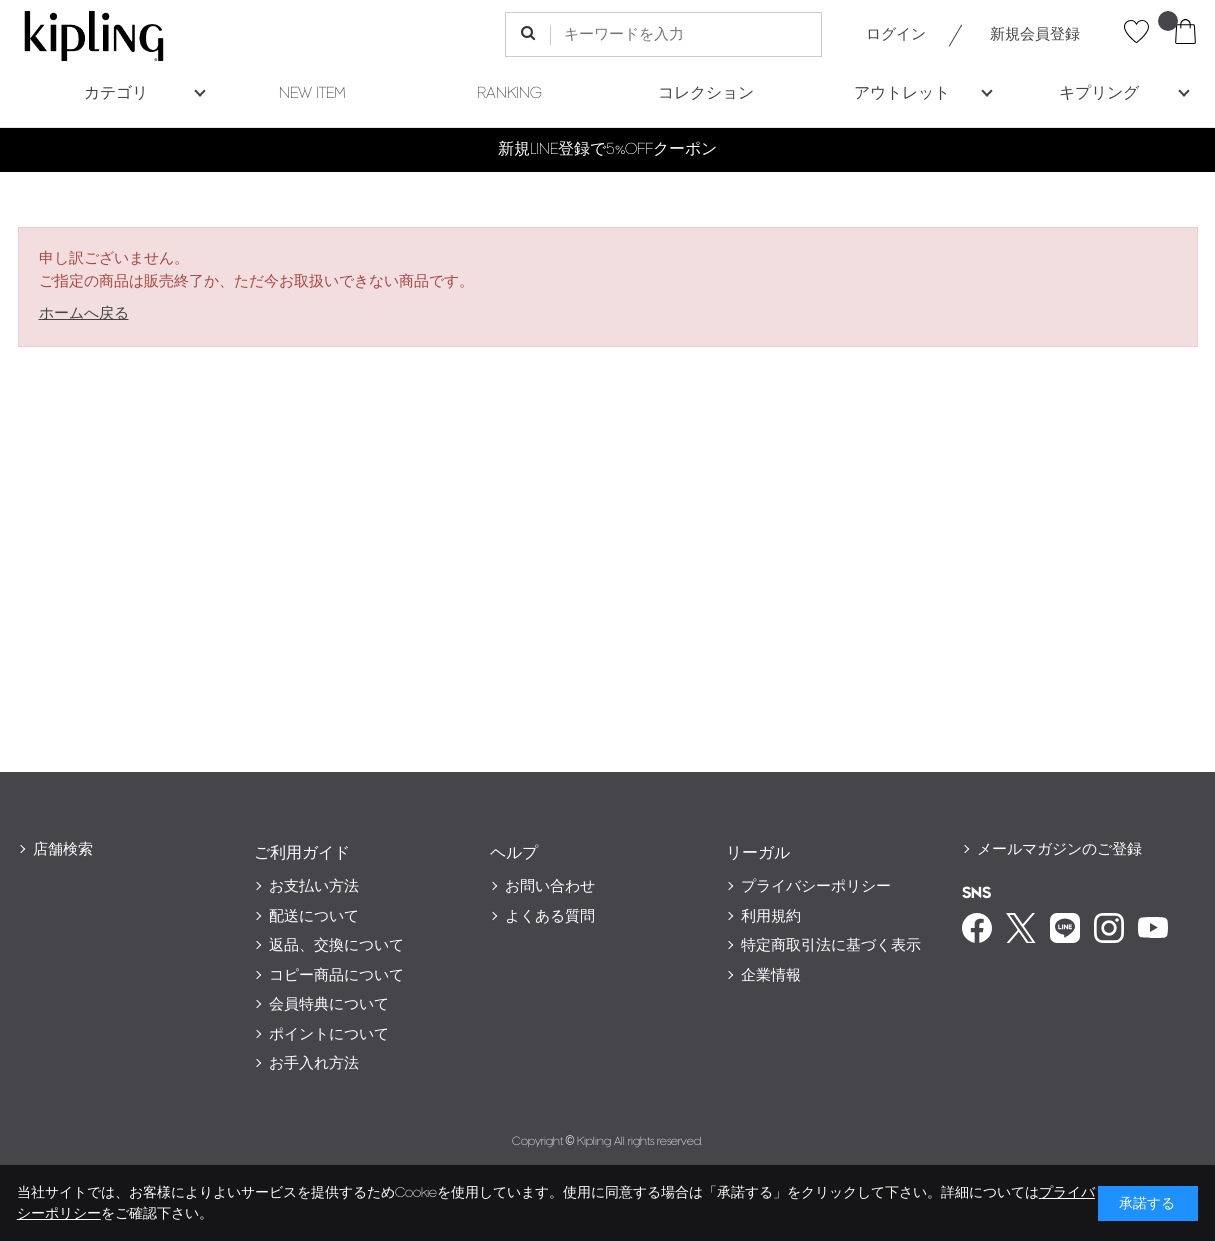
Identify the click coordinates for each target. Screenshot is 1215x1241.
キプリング (1099, 93)
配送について (314, 916)
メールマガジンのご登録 (1059, 849)
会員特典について (329, 1004)
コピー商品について (336, 975)
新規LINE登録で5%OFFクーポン (607, 149)
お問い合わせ (550, 886)
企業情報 (771, 975)
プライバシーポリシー (816, 886)
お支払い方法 (314, 886)
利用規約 (771, 916)
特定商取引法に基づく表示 (831, 945)
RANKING (509, 93)
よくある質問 (550, 916)
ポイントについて (329, 1034)
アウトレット (902, 93)
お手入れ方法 (314, 1063)
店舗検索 (63, 849)
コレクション (706, 93)
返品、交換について (336, 945)
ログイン (896, 34)
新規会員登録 (1035, 34)
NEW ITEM (312, 93)
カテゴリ (116, 93)
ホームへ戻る (84, 313)
